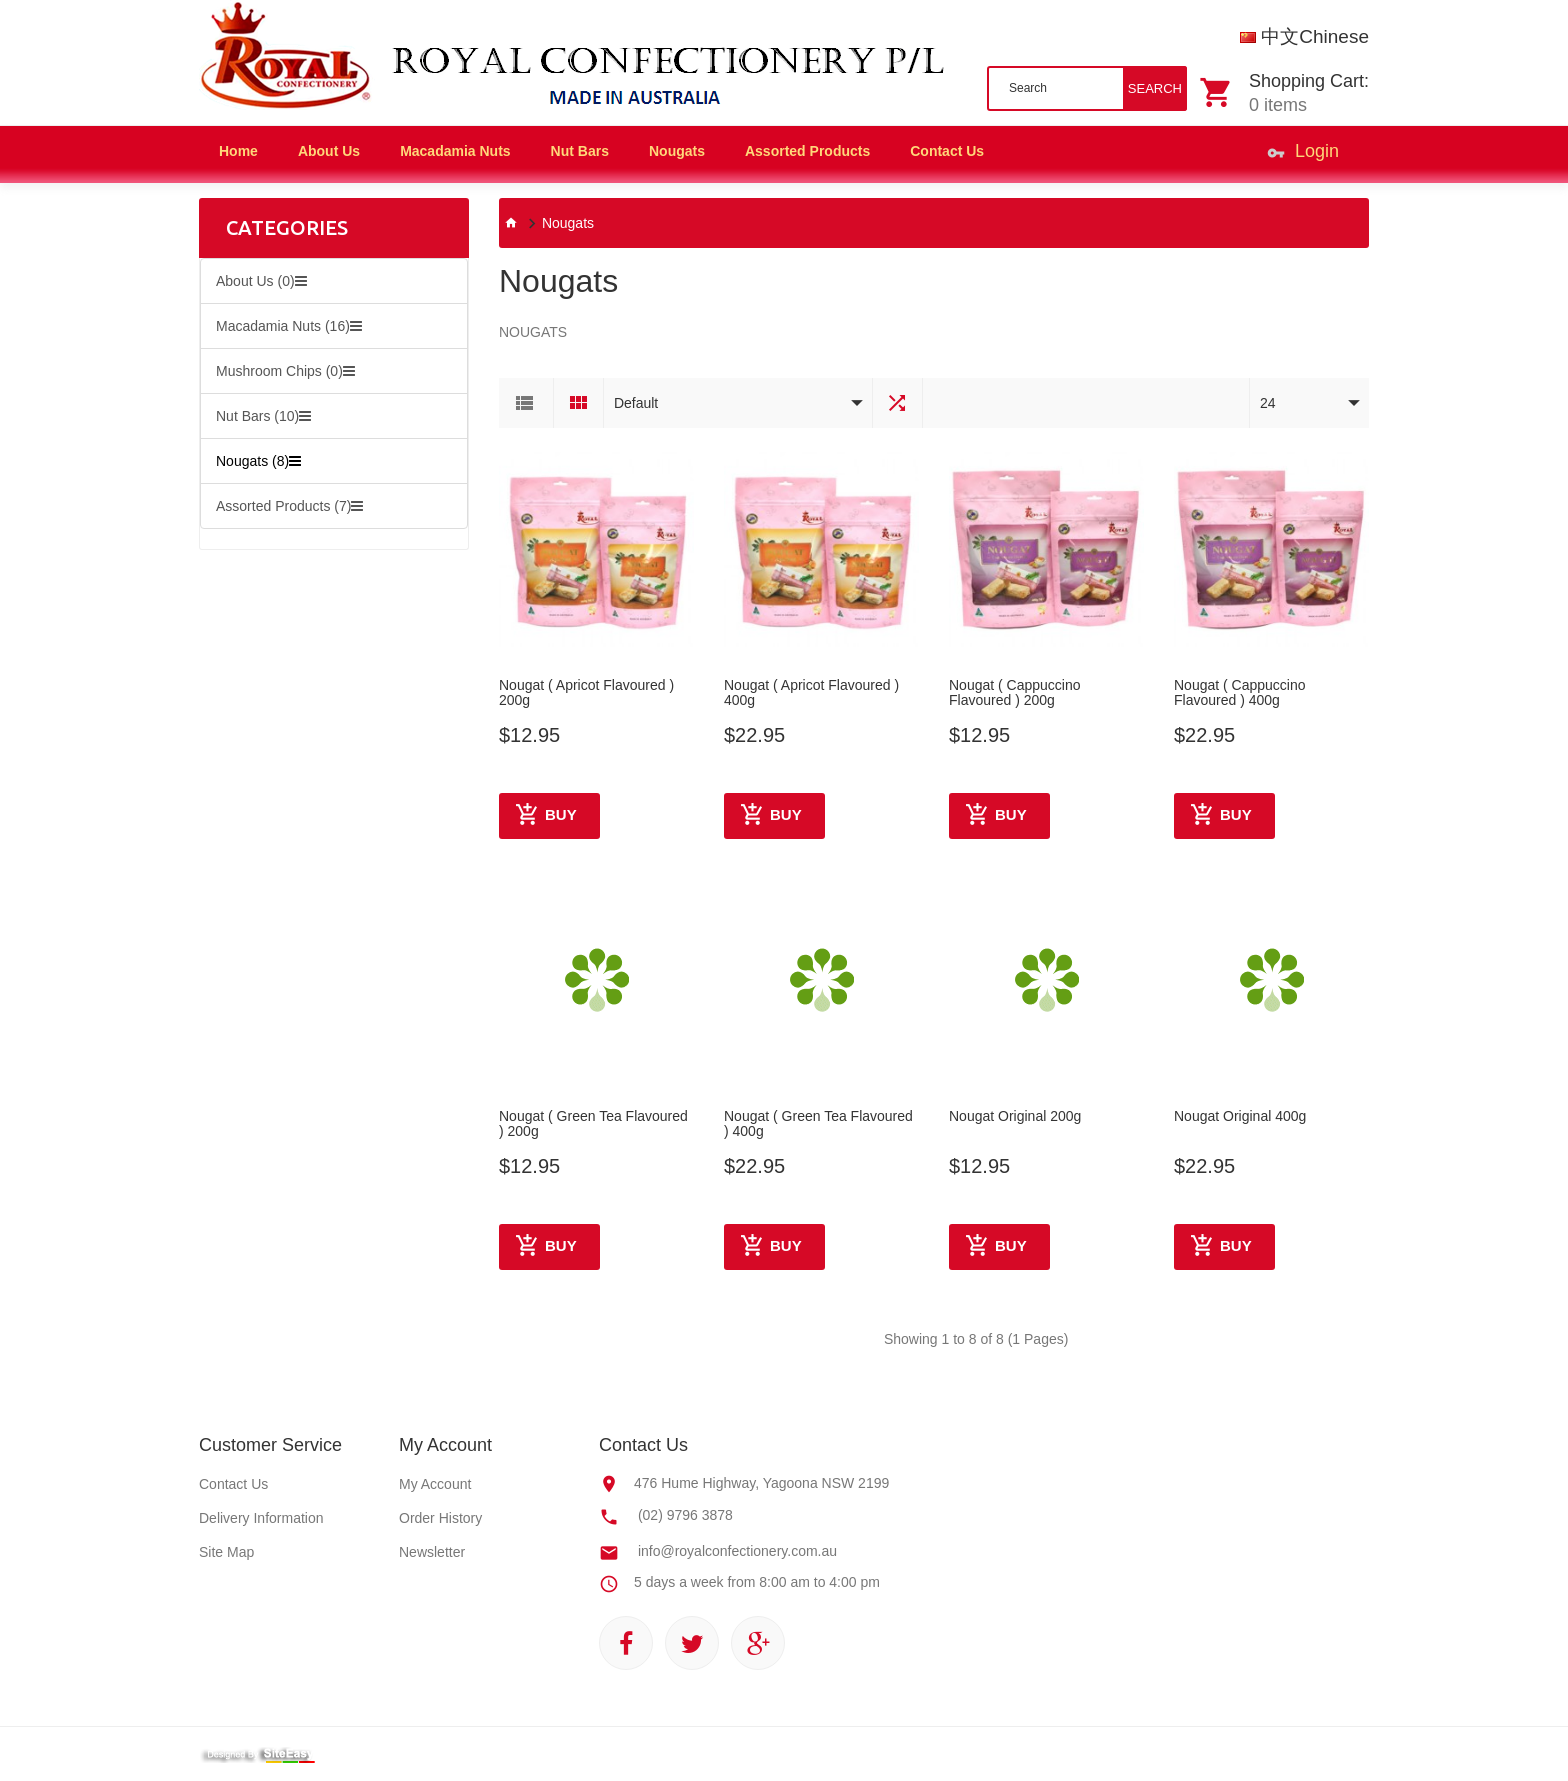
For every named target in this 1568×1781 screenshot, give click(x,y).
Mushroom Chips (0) (285, 371)
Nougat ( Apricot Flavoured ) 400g (811, 693)
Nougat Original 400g (1240, 1116)
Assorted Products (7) (289, 506)
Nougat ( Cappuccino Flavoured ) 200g (1015, 693)
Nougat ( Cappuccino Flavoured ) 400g (1240, 693)
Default (636, 403)
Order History (440, 1518)
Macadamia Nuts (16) (289, 326)
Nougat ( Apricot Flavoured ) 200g (586, 693)
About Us (329, 151)
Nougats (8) (258, 461)
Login (1303, 154)
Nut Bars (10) (263, 416)
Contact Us (233, 1484)
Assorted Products (807, 151)
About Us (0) (261, 281)
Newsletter (432, 1552)
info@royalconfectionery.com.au (737, 1551)
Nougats (677, 151)
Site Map (226, 1552)
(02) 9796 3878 (685, 1515)
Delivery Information (261, 1518)
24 (1268, 403)
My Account (435, 1484)
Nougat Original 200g (1015, 1116)
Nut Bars (580, 151)
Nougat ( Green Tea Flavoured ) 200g (593, 1124)
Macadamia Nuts (455, 151)
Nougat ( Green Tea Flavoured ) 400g (818, 1124)
